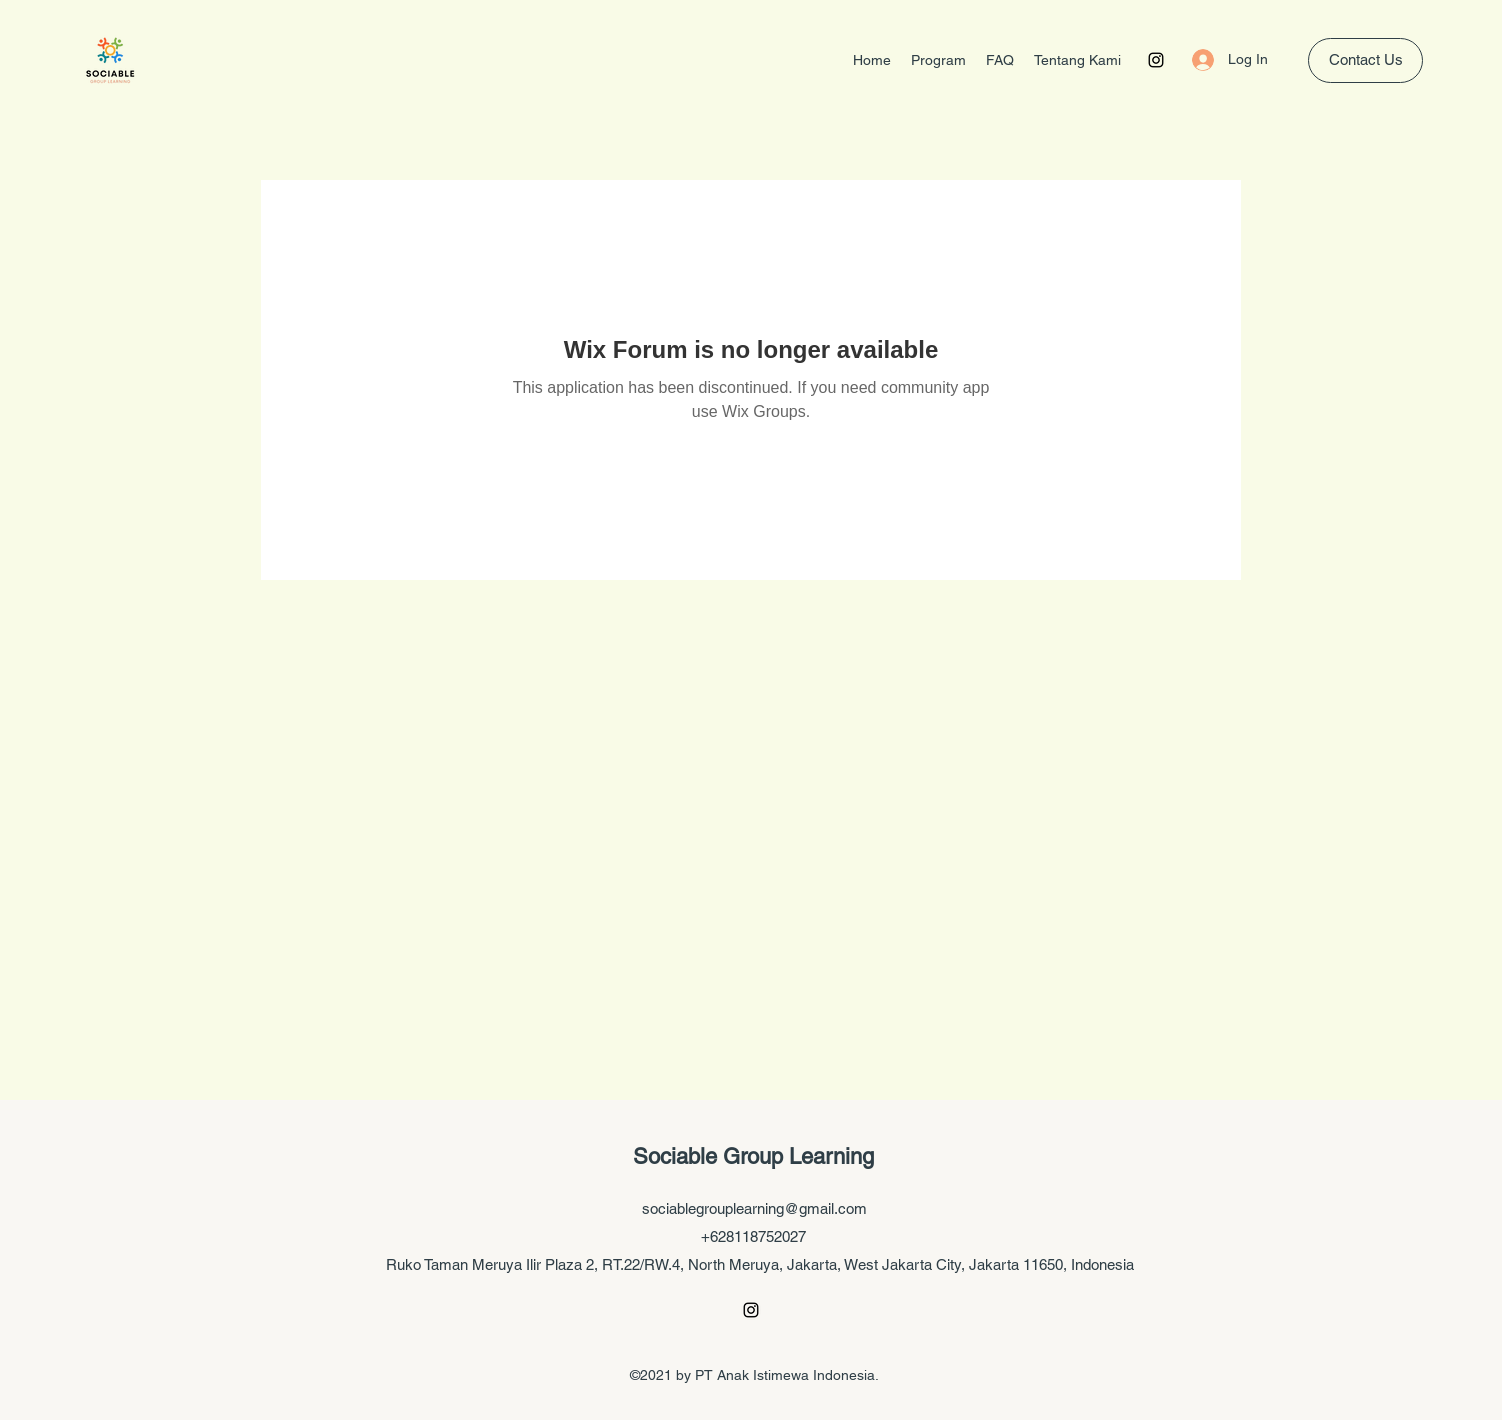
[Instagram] (1156, 60)
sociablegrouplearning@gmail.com (754, 1208)
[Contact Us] (1365, 60)
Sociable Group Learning (753, 1156)
